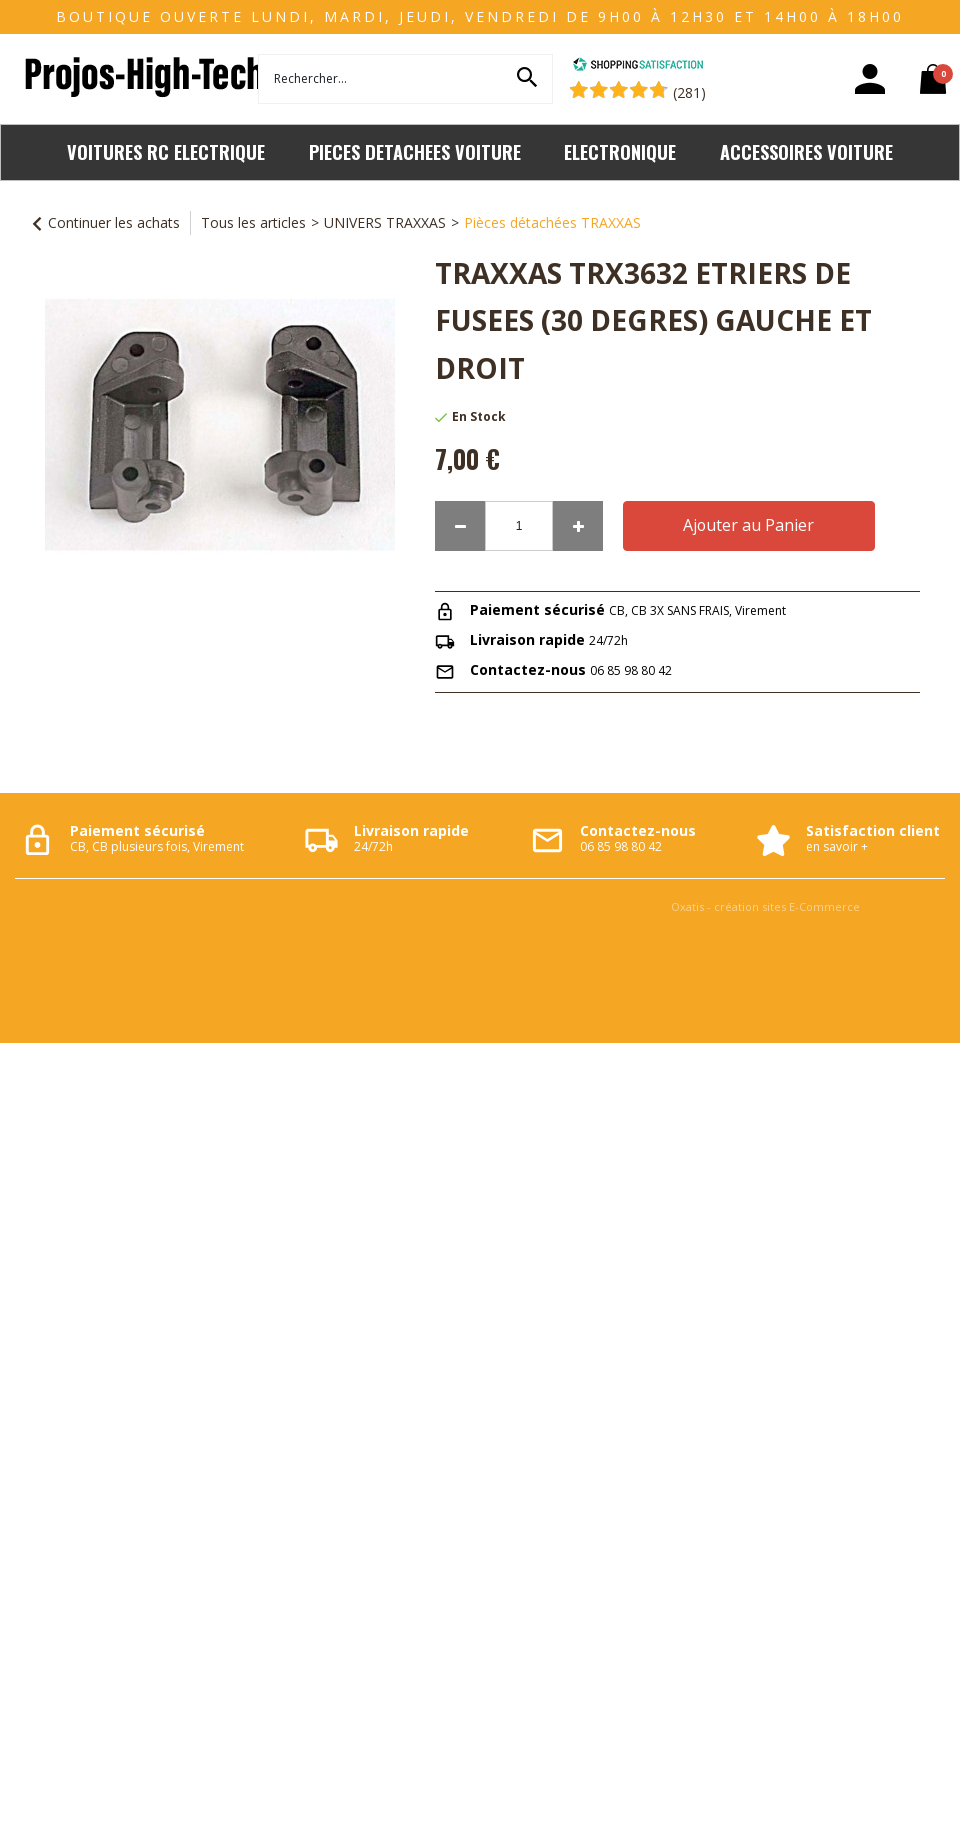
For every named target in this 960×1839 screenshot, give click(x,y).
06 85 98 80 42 (631, 670)
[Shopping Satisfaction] (638, 66)
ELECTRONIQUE (620, 151)
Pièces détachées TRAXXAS (552, 222)
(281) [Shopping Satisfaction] (689, 92)
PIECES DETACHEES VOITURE (415, 151)
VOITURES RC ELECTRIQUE (166, 151)
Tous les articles (253, 222)
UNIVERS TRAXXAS (385, 222)
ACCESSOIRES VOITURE (806, 151)
